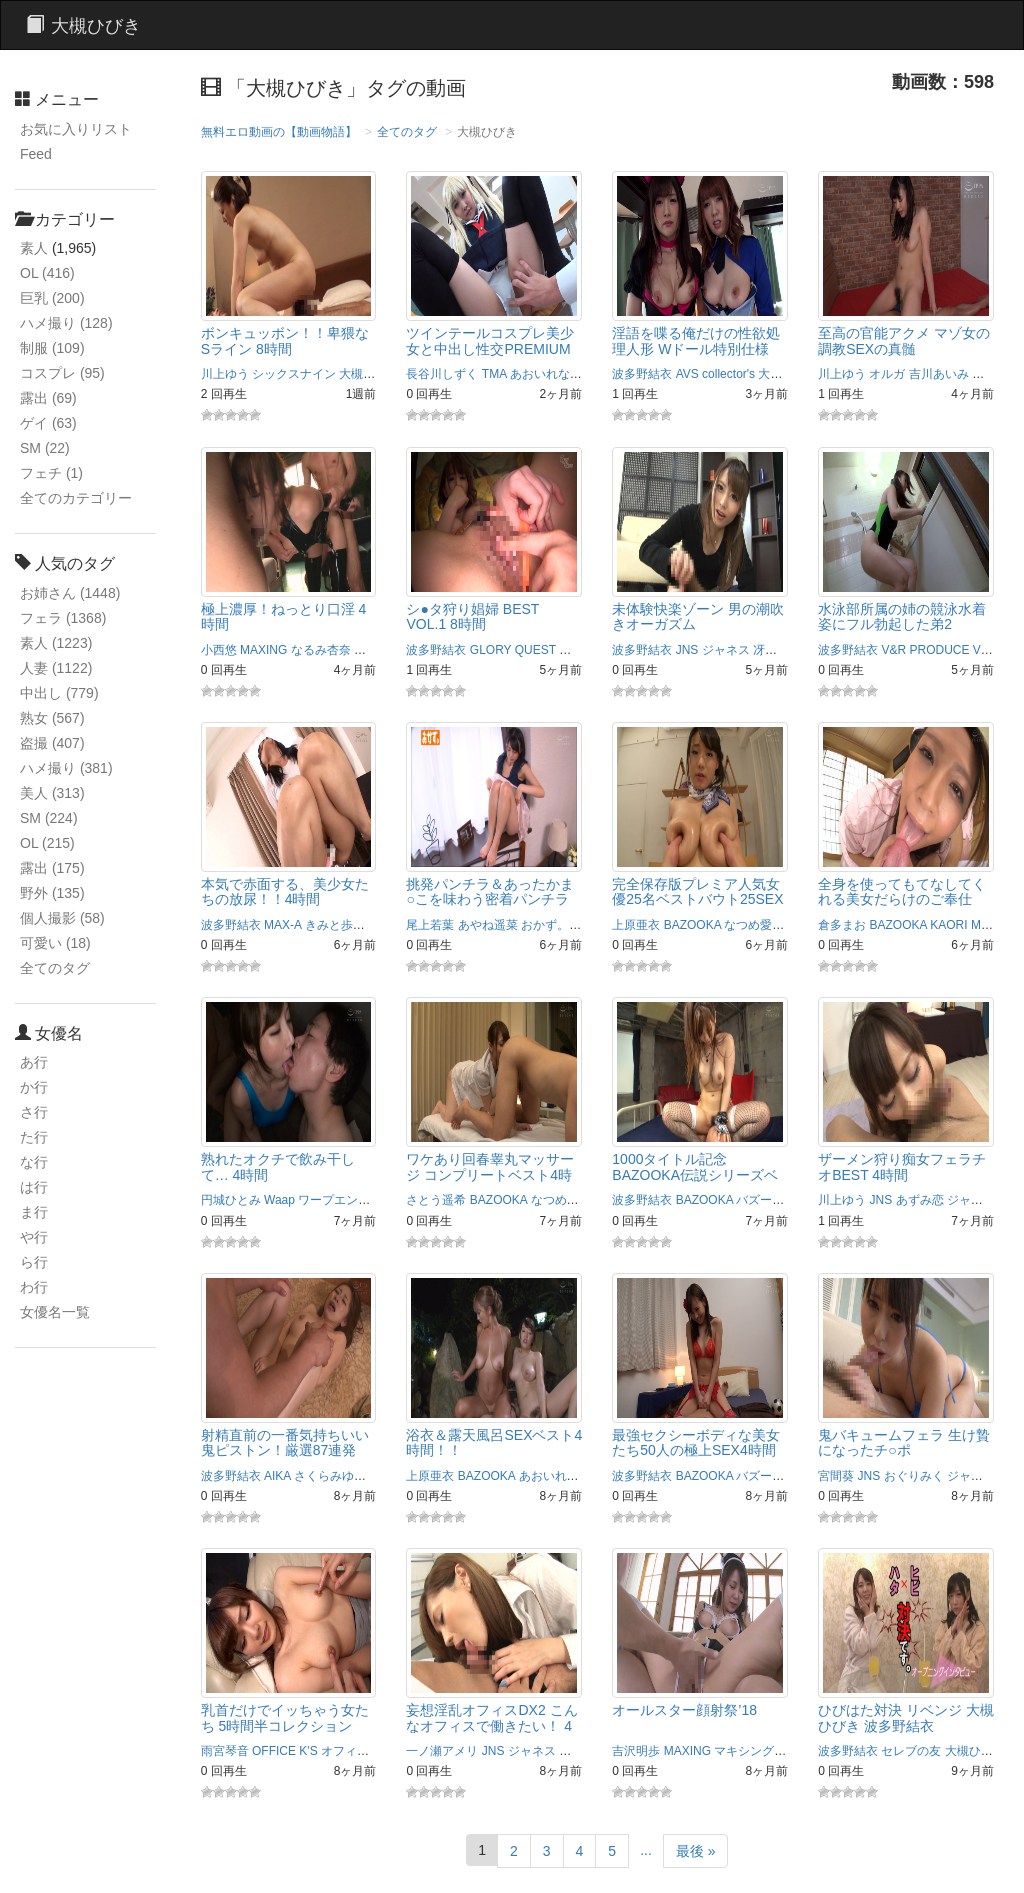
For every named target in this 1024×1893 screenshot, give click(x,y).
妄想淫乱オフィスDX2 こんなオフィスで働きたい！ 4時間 (491, 1725)
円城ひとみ (231, 1200)
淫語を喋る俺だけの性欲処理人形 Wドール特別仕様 (696, 340)
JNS (687, 650)
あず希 (591, 374)
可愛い (55, 943)
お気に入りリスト (76, 129)
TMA (494, 374)
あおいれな (540, 374)
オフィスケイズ (363, 1751)
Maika (987, 925)
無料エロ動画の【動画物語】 (279, 132)
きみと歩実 (335, 925)
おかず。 (545, 925)
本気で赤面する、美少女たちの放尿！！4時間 (285, 891)
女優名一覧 (55, 1312)
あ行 (34, 1062)
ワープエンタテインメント (370, 1200)
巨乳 (52, 298)
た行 (34, 1137)
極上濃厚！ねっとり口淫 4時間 (284, 616)
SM (45, 448)
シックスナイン (294, 374)
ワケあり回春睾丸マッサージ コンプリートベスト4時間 (490, 1174)
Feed (36, 154)
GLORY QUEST (513, 650)
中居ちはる (589, 1751)
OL (47, 273)
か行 (34, 1087)
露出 (48, 398)
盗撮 (52, 743)
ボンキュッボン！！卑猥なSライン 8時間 (285, 340)
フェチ (51, 473)
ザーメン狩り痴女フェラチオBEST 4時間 (902, 1166)
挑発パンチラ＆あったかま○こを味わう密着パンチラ (490, 891)
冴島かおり (783, 650)
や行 (34, 1237)
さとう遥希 (436, 1200)
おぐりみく (914, 1476)
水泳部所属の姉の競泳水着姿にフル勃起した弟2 (902, 616)
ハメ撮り (66, 323)
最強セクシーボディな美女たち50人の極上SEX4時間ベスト (696, 1450)
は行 (34, 1187)
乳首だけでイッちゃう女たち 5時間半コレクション (285, 1717)
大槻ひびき (369, 374)
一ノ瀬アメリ (442, 1751)
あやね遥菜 (488, 925)
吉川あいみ (939, 374)
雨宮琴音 (225, 1751)
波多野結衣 (642, 374)
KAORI (948, 925)
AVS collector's (715, 374)
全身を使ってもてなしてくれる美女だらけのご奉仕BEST (902, 899)
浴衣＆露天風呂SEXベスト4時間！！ (494, 1442)
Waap (279, 1200)
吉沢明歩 (636, 1751)
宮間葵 (836, 1476)
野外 (52, 893)
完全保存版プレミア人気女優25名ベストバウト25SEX (697, 891)
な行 (34, 1162)
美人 (52, 793)
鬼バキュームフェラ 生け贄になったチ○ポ (904, 1442)
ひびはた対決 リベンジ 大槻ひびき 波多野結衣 (906, 1717)
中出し (59, 693)
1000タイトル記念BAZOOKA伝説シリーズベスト (695, 1174)
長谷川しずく (442, 374)
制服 (52, 348)
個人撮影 (62, 918)
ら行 (34, 1262)
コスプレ (62, 373)
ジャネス (726, 650)
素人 (34, 248)
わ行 (34, 1287)
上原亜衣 (636, 925)
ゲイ (48, 423)
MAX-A (282, 925)
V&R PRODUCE (925, 650)
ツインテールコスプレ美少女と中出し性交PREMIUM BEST (490, 348)
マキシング (384, 650)
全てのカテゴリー (76, 498)
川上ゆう (225, 374)
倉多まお (842, 925)
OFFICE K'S (285, 1751)
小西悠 (219, 650)
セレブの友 (911, 1751)
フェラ (63, 618)
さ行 (34, 1112)
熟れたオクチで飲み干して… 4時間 (278, 1166)
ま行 (34, 1212)
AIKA (277, 1476)
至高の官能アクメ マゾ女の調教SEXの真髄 (904, 340)
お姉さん (70, 593)
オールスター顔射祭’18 (684, 1710)
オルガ (887, 374)
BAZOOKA (692, 925)
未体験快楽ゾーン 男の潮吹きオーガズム (698, 616)
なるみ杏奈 (321, 650)
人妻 (56, 668)
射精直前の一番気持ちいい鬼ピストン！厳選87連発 (285, 1442)
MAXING (263, 650)
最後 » (696, 1851)
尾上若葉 (430, 925)
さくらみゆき (330, 1476)
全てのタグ (55, 968)
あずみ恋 (920, 1200)
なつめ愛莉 (754, 925)
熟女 (52, 718)
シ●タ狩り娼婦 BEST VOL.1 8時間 (472, 616)
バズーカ (760, 1200)
